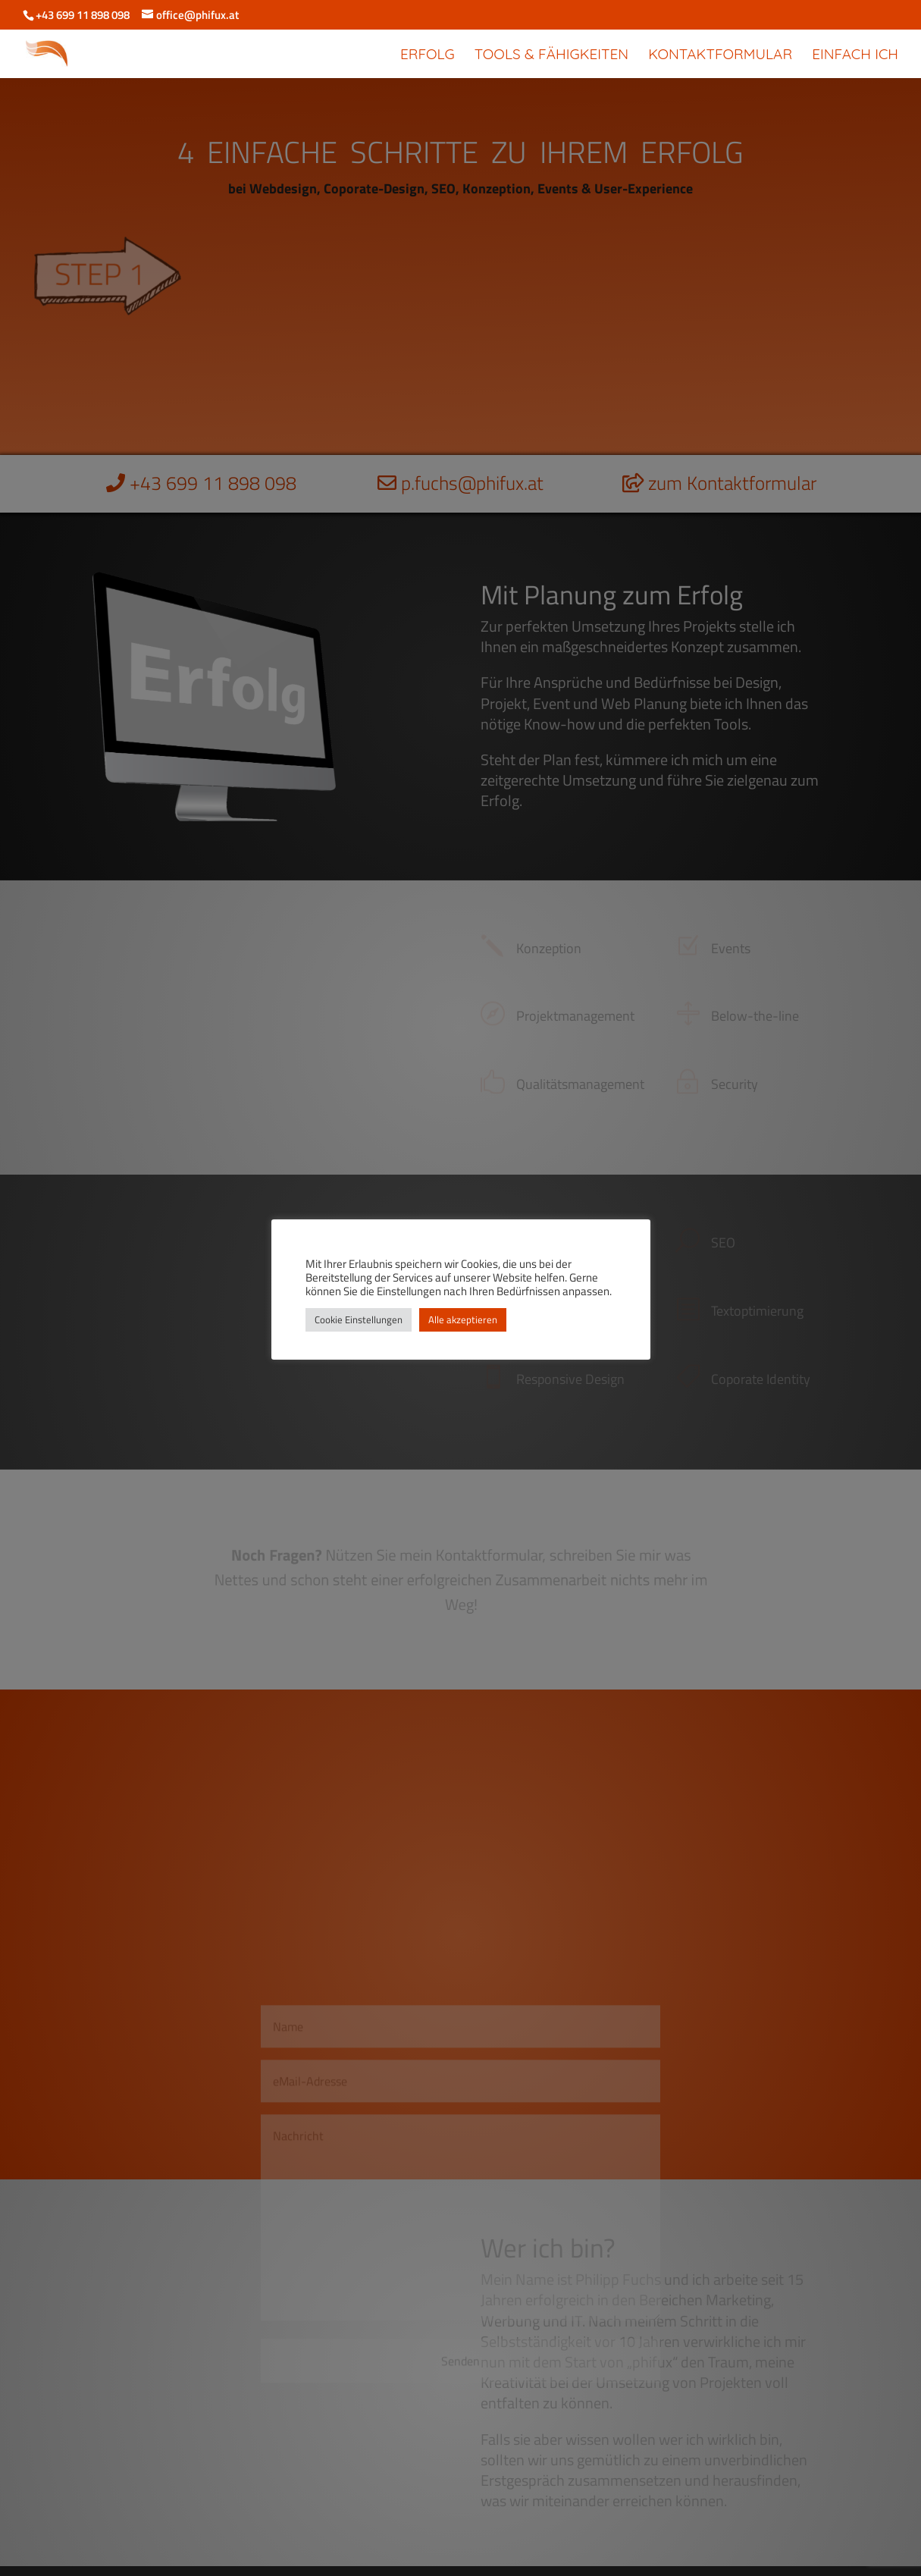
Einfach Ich (855, 56)
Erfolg (427, 56)
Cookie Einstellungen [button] (359, 1319)
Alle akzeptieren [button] (462, 1319)
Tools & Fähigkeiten (551, 56)
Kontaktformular (720, 56)
